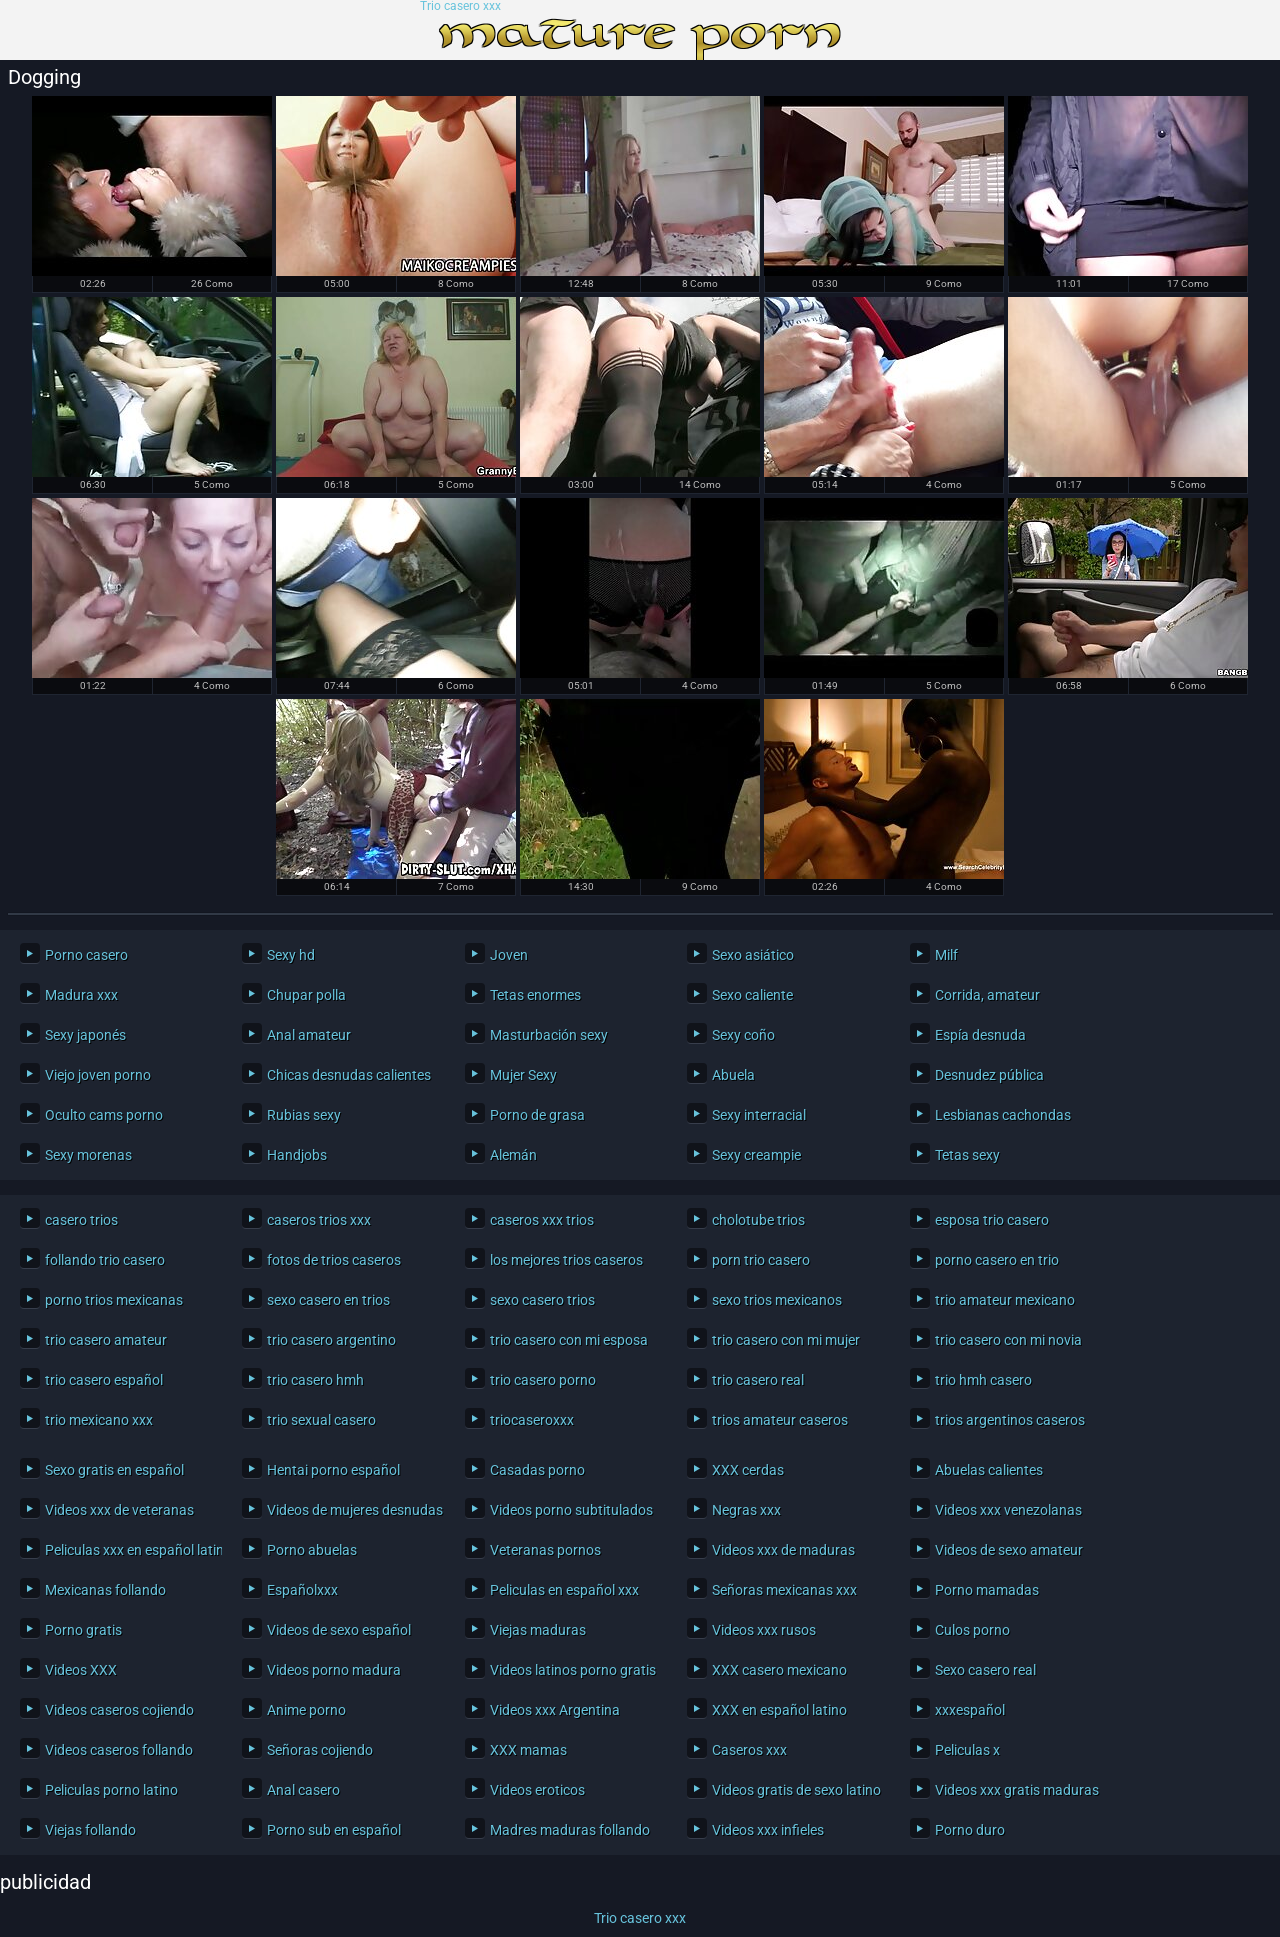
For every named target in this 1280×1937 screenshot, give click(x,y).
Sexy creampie (756, 1155)
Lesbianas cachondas (1003, 1115)
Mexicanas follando (105, 1590)
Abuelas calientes (989, 1470)
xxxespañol (970, 1710)
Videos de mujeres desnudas (350, 1510)
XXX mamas (528, 1750)
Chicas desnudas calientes (349, 1075)
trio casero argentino (331, 1340)
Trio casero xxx (460, 6)
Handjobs (297, 1155)
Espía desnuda (980, 1035)
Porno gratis (83, 1630)
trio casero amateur (106, 1340)
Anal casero (303, 1790)
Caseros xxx (749, 1750)
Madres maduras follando (570, 1830)
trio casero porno (543, 1380)
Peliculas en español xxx (564, 1590)
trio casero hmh (315, 1380)
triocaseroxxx (532, 1420)
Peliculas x (967, 1750)
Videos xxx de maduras (783, 1550)
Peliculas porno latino (111, 1790)
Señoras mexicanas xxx (784, 1590)
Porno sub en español (334, 1830)
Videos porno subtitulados (571, 1510)
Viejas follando (90, 1830)
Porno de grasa (537, 1115)
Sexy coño (743, 1035)
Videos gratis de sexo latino (795, 1790)
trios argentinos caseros (1010, 1420)
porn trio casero (761, 1260)
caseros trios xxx (319, 1220)
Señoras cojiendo (320, 1750)
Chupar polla (306, 995)
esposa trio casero (992, 1220)
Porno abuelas (312, 1550)
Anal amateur (309, 1035)
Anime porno (306, 1710)
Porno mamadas (987, 1590)
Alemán (513, 1155)
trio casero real (758, 1380)
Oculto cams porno (104, 1115)
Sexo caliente (752, 995)
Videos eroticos (537, 1790)
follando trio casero (105, 1260)
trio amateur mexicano (1005, 1300)
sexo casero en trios (328, 1300)
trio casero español (104, 1380)
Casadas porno (537, 1470)
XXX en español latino (779, 1710)
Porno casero (86, 955)
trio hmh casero (983, 1380)
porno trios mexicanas (114, 1300)
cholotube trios (758, 1220)
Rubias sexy (304, 1115)
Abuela (733, 1075)
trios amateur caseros (780, 1420)
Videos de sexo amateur (1009, 1550)
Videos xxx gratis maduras (1017, 1790)
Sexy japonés (85, 1035)
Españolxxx (302, 1590)
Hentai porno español (333, 1470)
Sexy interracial (759, 1115)
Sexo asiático (753, 955)
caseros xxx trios (542, 1220)
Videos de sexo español (339, 1630)
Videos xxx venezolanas (1008, 1510)
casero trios (81, 1220)
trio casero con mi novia (1008, 1340)
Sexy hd (291, 955)
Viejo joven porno (98, 1075)
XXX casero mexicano (779, 1670)
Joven (509, 955)
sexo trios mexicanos (777, 1300)
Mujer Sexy (523, 1075)
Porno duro (970, 1830)
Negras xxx (746, 1510)
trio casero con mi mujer (786, 1340)
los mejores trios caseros (566, 1260)
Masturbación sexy (549, 1035)
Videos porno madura (334, 1670)
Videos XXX (81, 1670)
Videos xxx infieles (768, 1830)
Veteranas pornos (545, 1550)
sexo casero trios (542, 1300)
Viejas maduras (538, 1630)
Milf (946, 955)
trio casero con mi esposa (569, 1340)
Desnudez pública (989, 1075)
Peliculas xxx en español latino (128, 1550)
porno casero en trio (997, 1260)
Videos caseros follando (119, 1750)
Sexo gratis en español (114, 1470)
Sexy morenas (88, 1155)
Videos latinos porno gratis (573, 1670)
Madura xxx (81, 995)
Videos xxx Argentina (555, 1710)
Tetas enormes (535, 995)
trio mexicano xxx (99, 1420)
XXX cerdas (748, 1470)
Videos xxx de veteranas (119, 1510)
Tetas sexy (967, 1155)
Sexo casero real (985, 1670)
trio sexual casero (321, 1420)
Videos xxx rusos (764, 1630)
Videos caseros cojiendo (119, 1710)
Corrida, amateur (987, 995)
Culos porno (972, 1630)
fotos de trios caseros (334, 1260)
